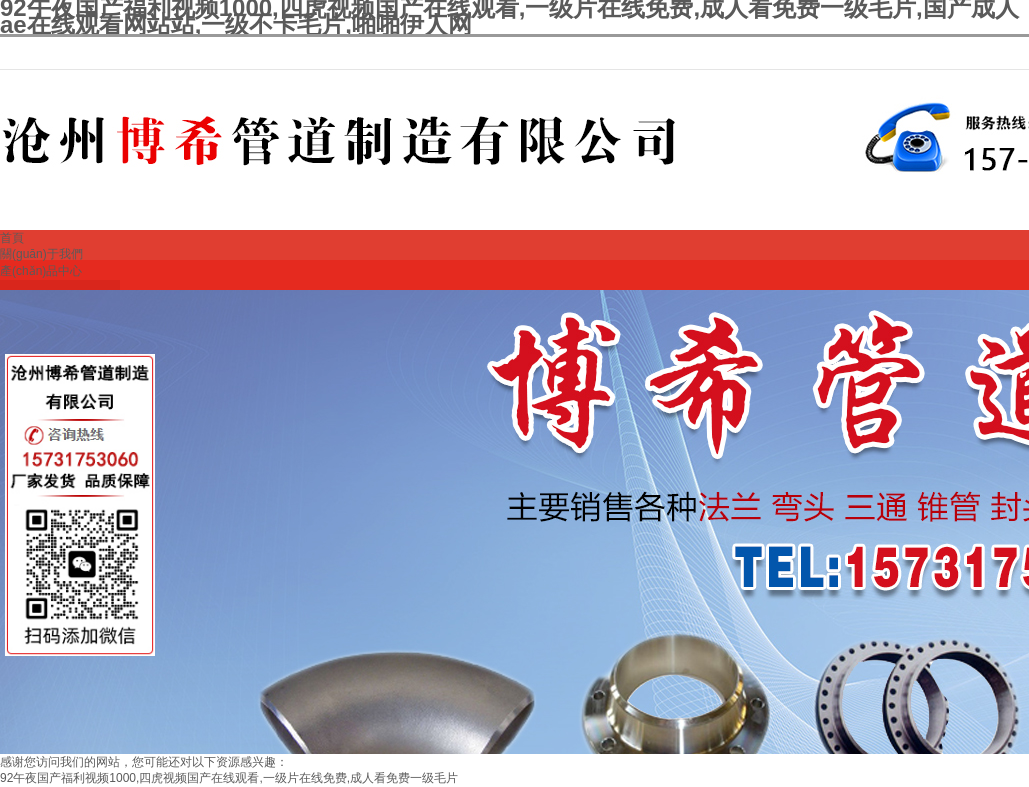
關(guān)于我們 (41, 254)
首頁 (12, 238)
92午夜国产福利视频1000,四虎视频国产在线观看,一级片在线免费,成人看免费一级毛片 (229, 778)
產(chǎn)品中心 (41, 271)
